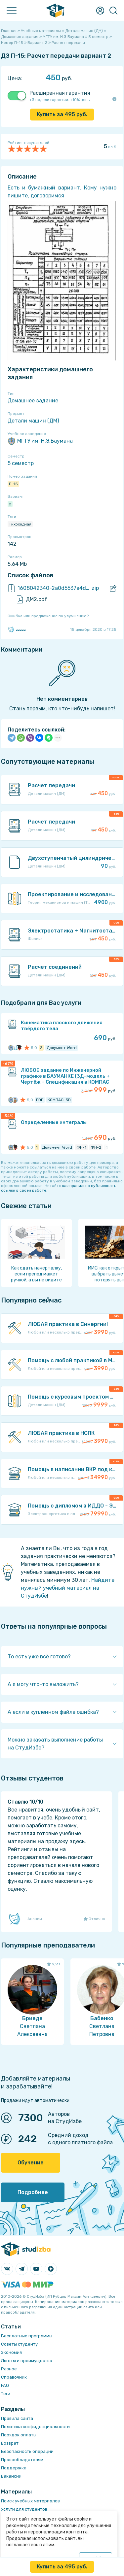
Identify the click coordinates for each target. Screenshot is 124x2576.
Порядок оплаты (18, 2434)
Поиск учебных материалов (30, 2500)
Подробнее (33, 2192)
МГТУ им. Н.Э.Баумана (40, 441)
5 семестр (21, 463)
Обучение (31, 2162)
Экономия (11, 2352)
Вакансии (11, 2476)
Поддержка (13, 2467)
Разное (9, 2368)
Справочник (14, 2377)
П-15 (13, 484)
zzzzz (17, 629)
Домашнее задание (33, 400)
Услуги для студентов (24, 2509)
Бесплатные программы (26, 2335)
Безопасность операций (27, 2451)
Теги (5, 2393)
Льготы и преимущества (26, 2360)
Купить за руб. (62, 114)
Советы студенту (19, 2344)
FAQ (5, 2385)
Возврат (10, 2443)
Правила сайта (17, 2418)
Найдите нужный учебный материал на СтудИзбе (67, 1588)
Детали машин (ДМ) (33, 421)
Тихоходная (20, 524)
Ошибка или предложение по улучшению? (48, 616)
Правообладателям (22, 2459)
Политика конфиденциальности (35, 2426)
